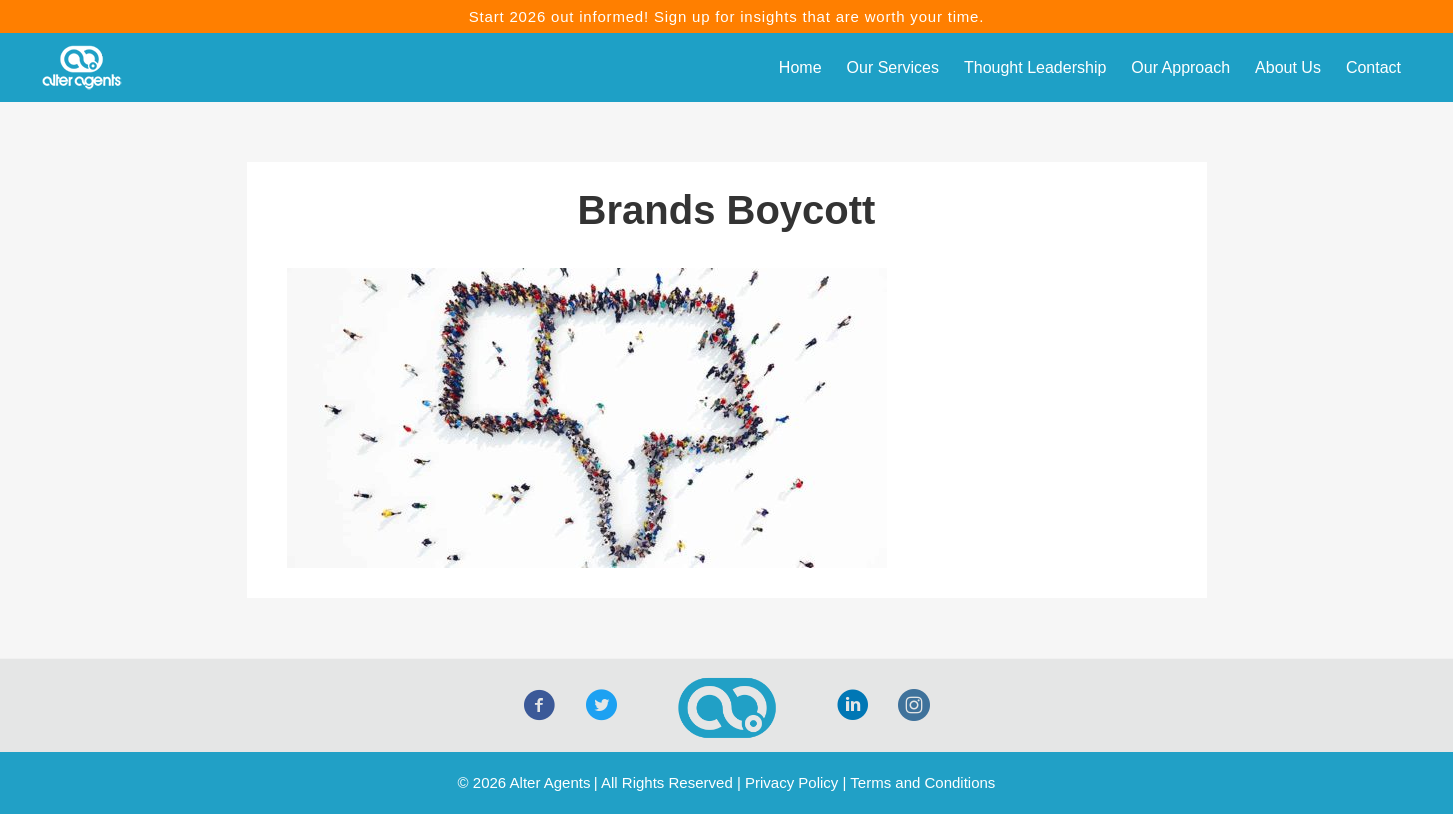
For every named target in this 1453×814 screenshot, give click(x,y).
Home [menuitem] (800, 67)
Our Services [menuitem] (893, 67)
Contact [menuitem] (1373, 67)
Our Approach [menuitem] (1180, 67)
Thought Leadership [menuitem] (1035, 67)
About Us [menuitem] (1288, 67)
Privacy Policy (791, 782)
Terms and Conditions (922, 782)
